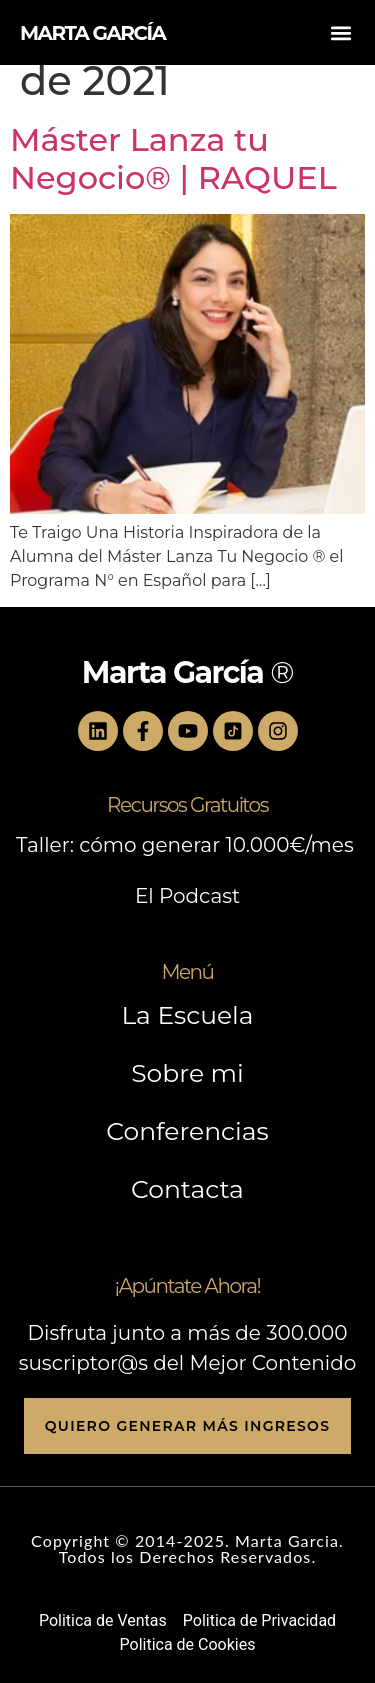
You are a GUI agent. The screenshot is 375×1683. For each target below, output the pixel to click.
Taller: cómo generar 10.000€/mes (187, 845)
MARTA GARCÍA (92, 33)
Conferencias (187, 1131)
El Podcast (187, 896)
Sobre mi (187, 1073)
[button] (341, 32)
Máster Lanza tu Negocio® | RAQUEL (173, 158)
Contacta (187, 1189)
